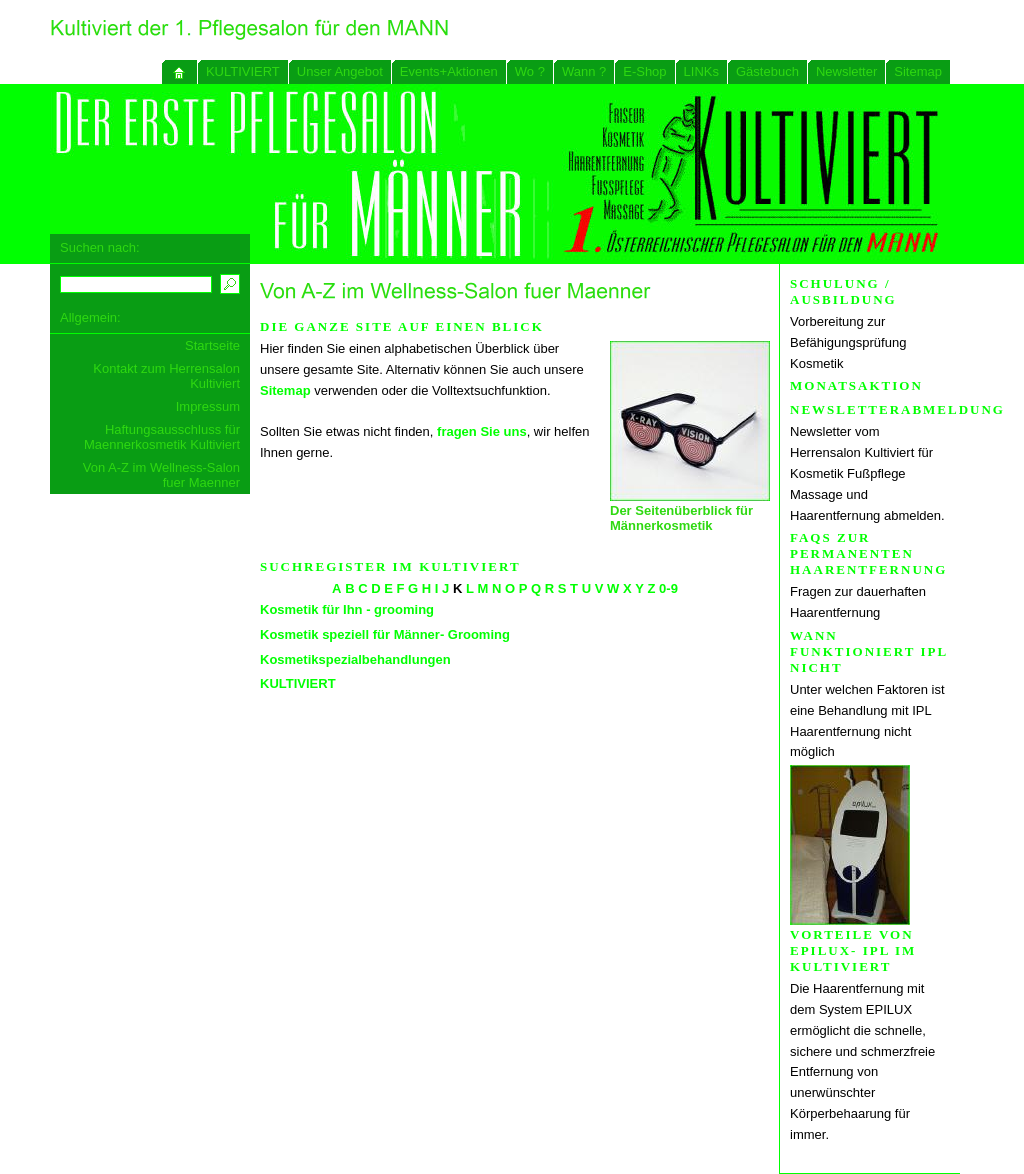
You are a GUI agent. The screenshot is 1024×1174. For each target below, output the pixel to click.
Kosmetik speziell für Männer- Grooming (385, 634)
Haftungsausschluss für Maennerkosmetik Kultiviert (162, 437)
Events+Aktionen (449, 71)
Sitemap (918, 71)
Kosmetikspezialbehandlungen (355, 659)
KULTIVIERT (243, 71)
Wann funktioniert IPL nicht (868, 651)
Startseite (212, 345)
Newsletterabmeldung (897, 409)
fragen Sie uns (482, 431)
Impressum (208, 406)
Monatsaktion (856, 385)
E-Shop (644, 71)
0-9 (668, 588)
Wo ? (530, 71)
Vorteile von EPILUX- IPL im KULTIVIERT (853, 950)
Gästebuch (767, 71)
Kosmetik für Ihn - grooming (347, 609)
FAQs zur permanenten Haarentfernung (868, 553)
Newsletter (846, 71)
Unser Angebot (340, 71)
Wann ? (584, 71)
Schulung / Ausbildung (843, 291)
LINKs (701, 71)
